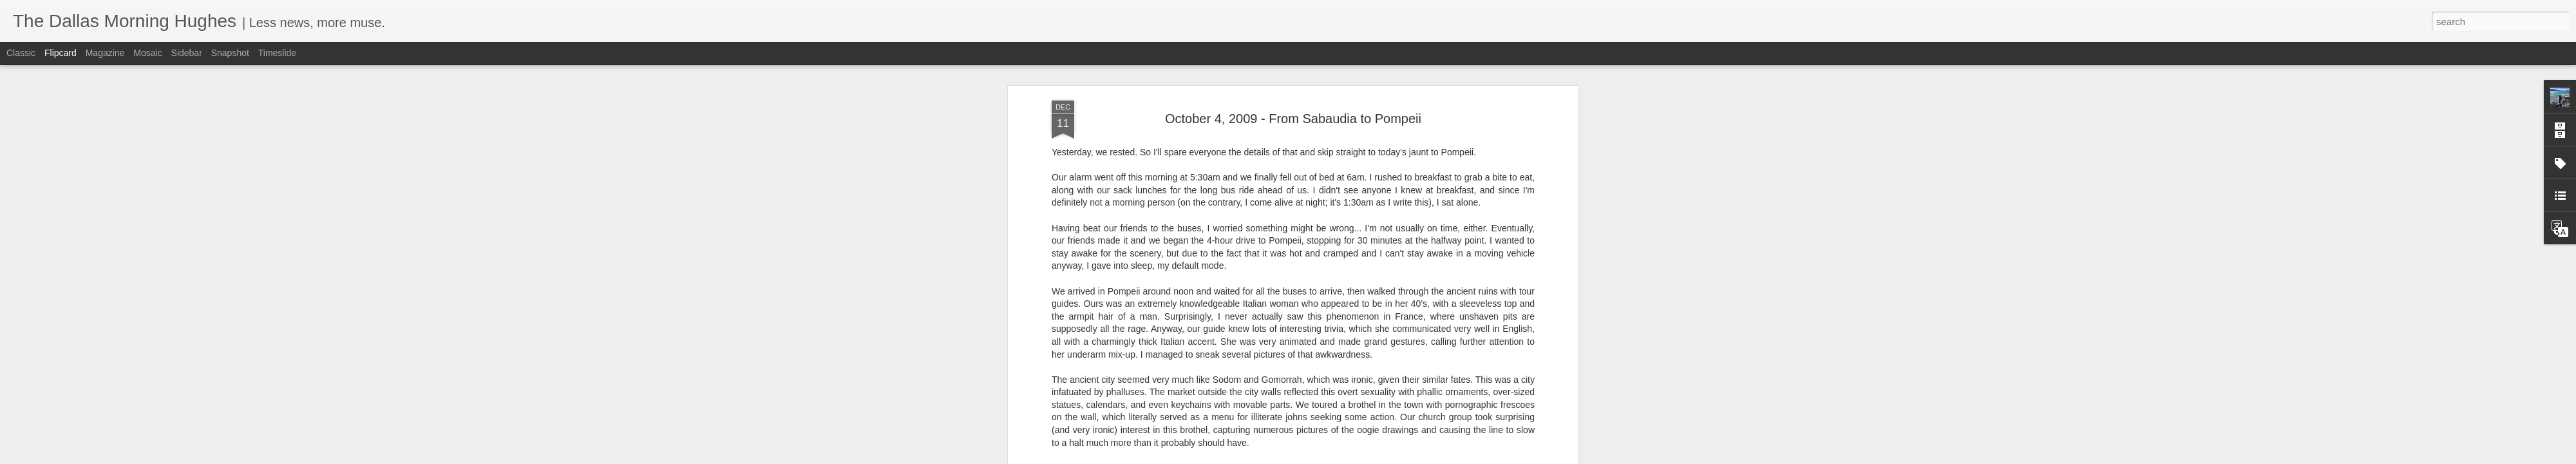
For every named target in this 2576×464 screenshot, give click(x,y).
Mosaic (147, 53)
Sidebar (186, 53)
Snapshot (230, 53)
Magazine (105, 53)
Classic (20, 53)
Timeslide (277, 53)
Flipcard (60, 53)
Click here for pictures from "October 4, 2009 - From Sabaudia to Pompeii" (1258, 367)
